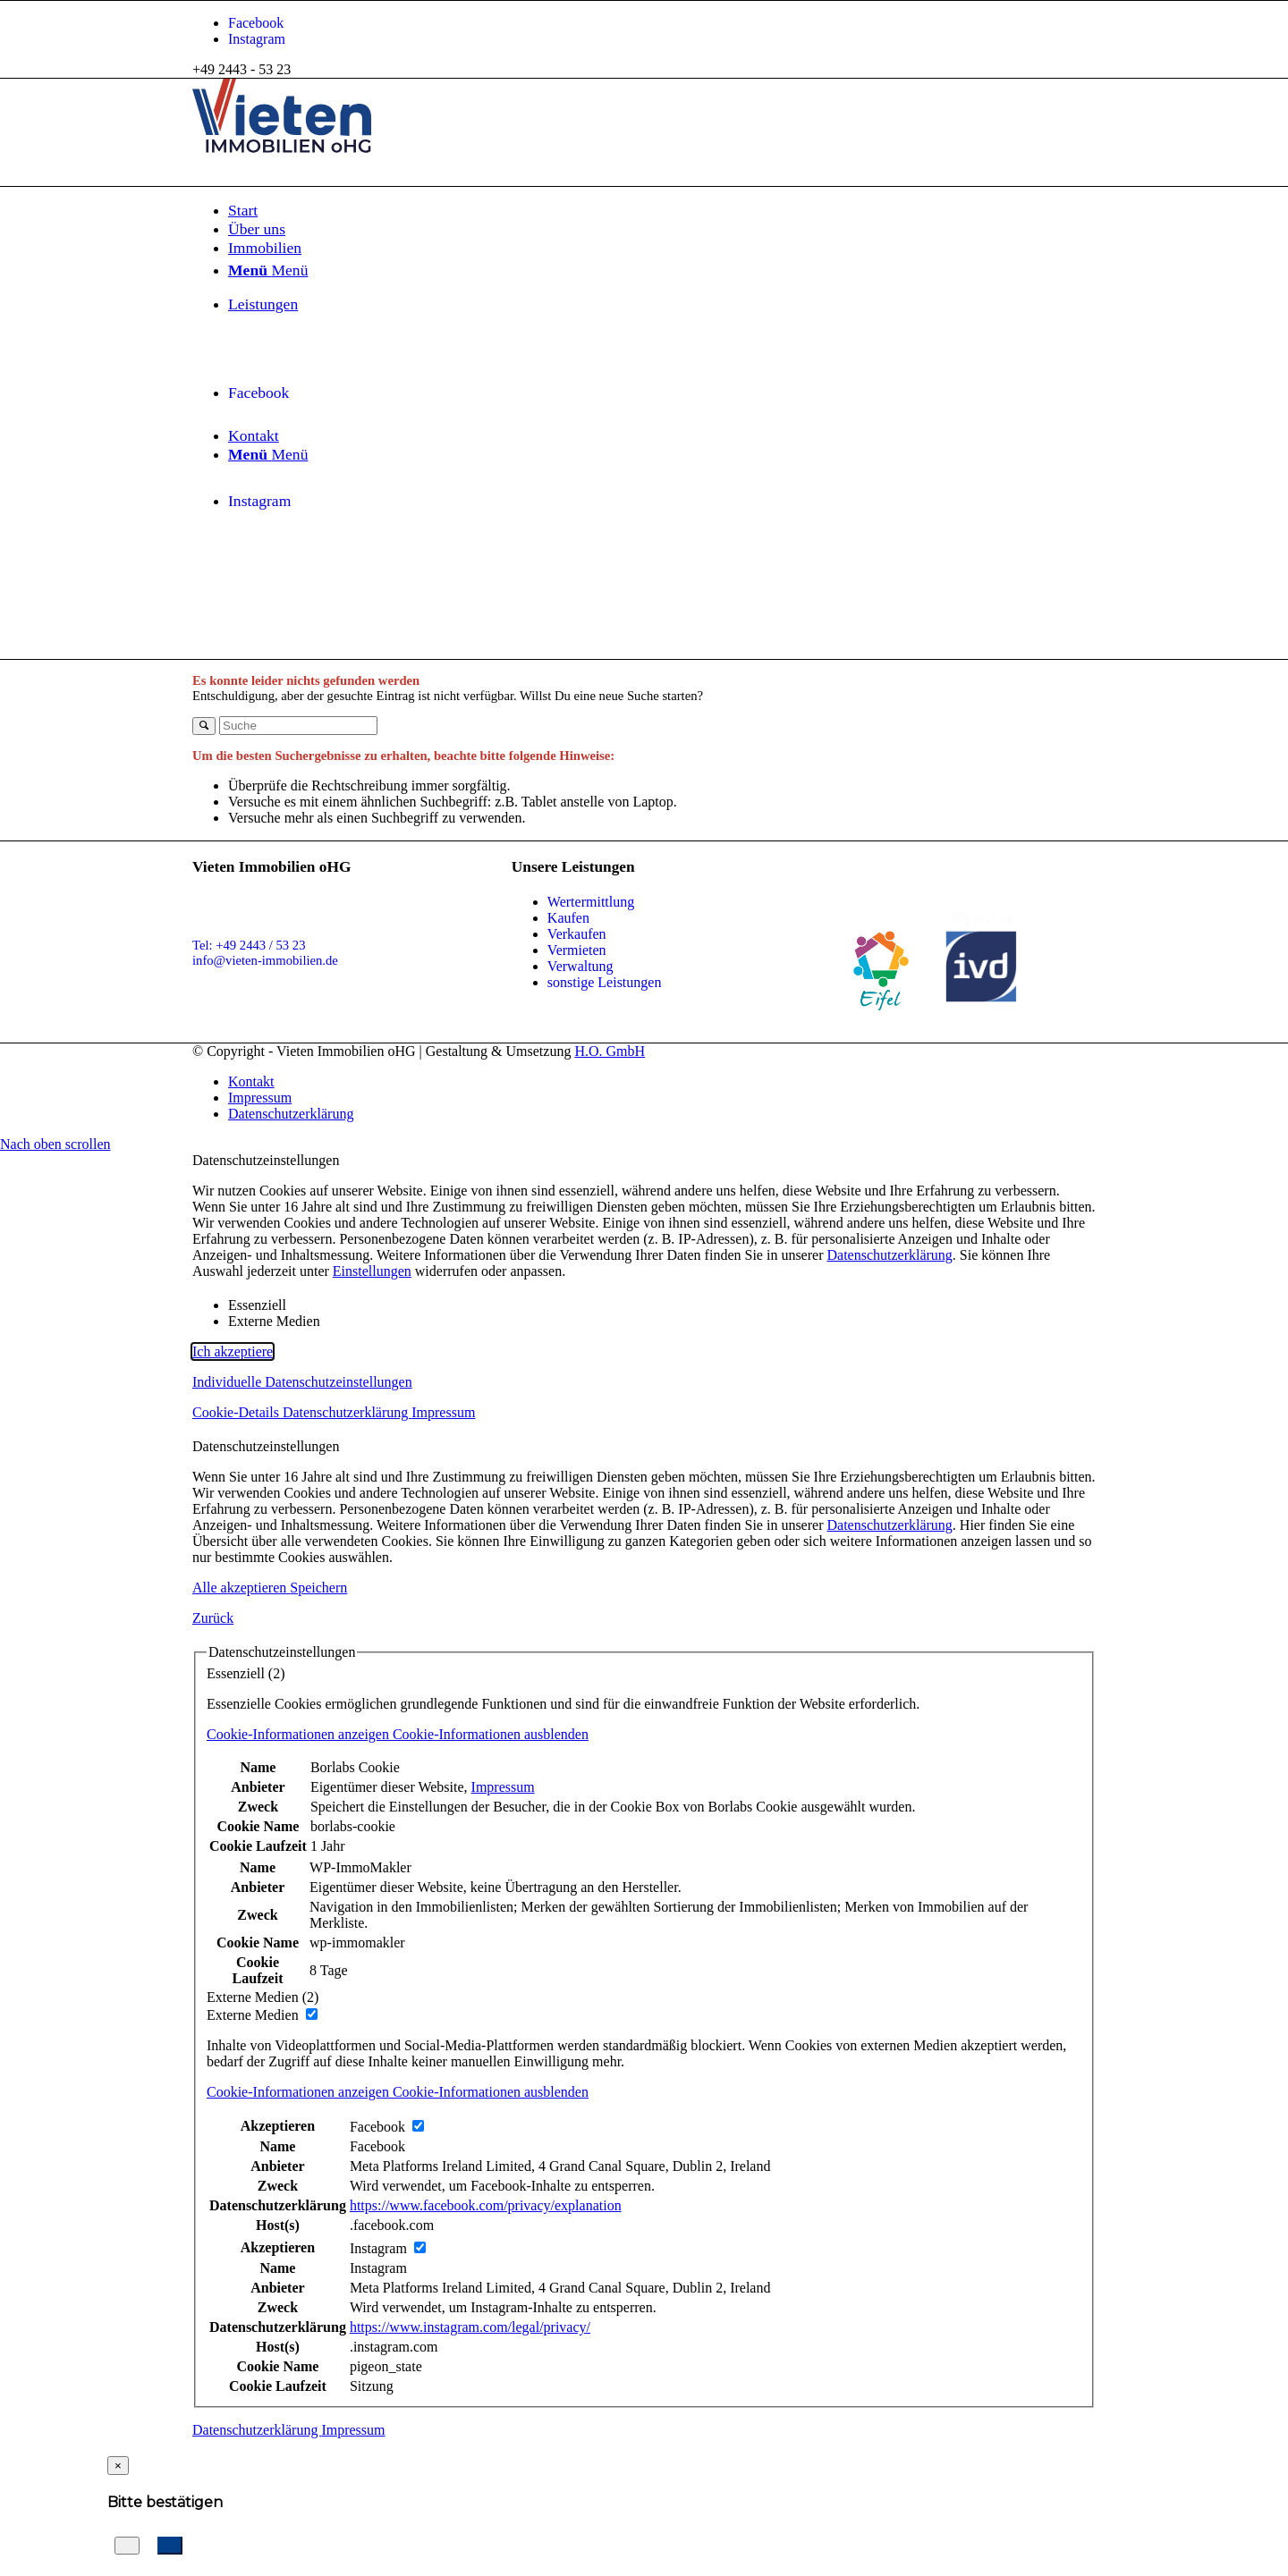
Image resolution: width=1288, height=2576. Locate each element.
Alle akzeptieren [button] (241, 1587)
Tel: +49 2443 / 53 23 (249, 945)
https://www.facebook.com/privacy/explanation (486, 2205)
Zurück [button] (212, 1618)
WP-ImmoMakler (360, 1867)
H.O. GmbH (609, 1051)
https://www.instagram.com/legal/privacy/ (470, 2327)
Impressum (443, 1412)
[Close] (118, 2465)
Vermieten (576, 950)
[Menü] (268, 454)
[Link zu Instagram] (256, 38)
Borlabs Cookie (355, 1767)
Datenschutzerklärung (889, 1255)
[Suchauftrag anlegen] (169, 2546)
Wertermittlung (590, 901)
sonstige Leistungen (604, 982)
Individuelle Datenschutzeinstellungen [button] (302, 1381)
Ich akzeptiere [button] (232, 1351)
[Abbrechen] (127, 2546)
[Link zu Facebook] (256, 22)
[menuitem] (662, 210)
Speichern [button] (318, 1587)
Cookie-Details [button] (237, 1412)
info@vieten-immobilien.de (265, 960)
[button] (644, 1735)
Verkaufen (576, 934)
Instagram (378, 2268)
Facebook (377, 2146)
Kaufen (568, 917)
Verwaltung (580, 966)
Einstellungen (372, 1271)
